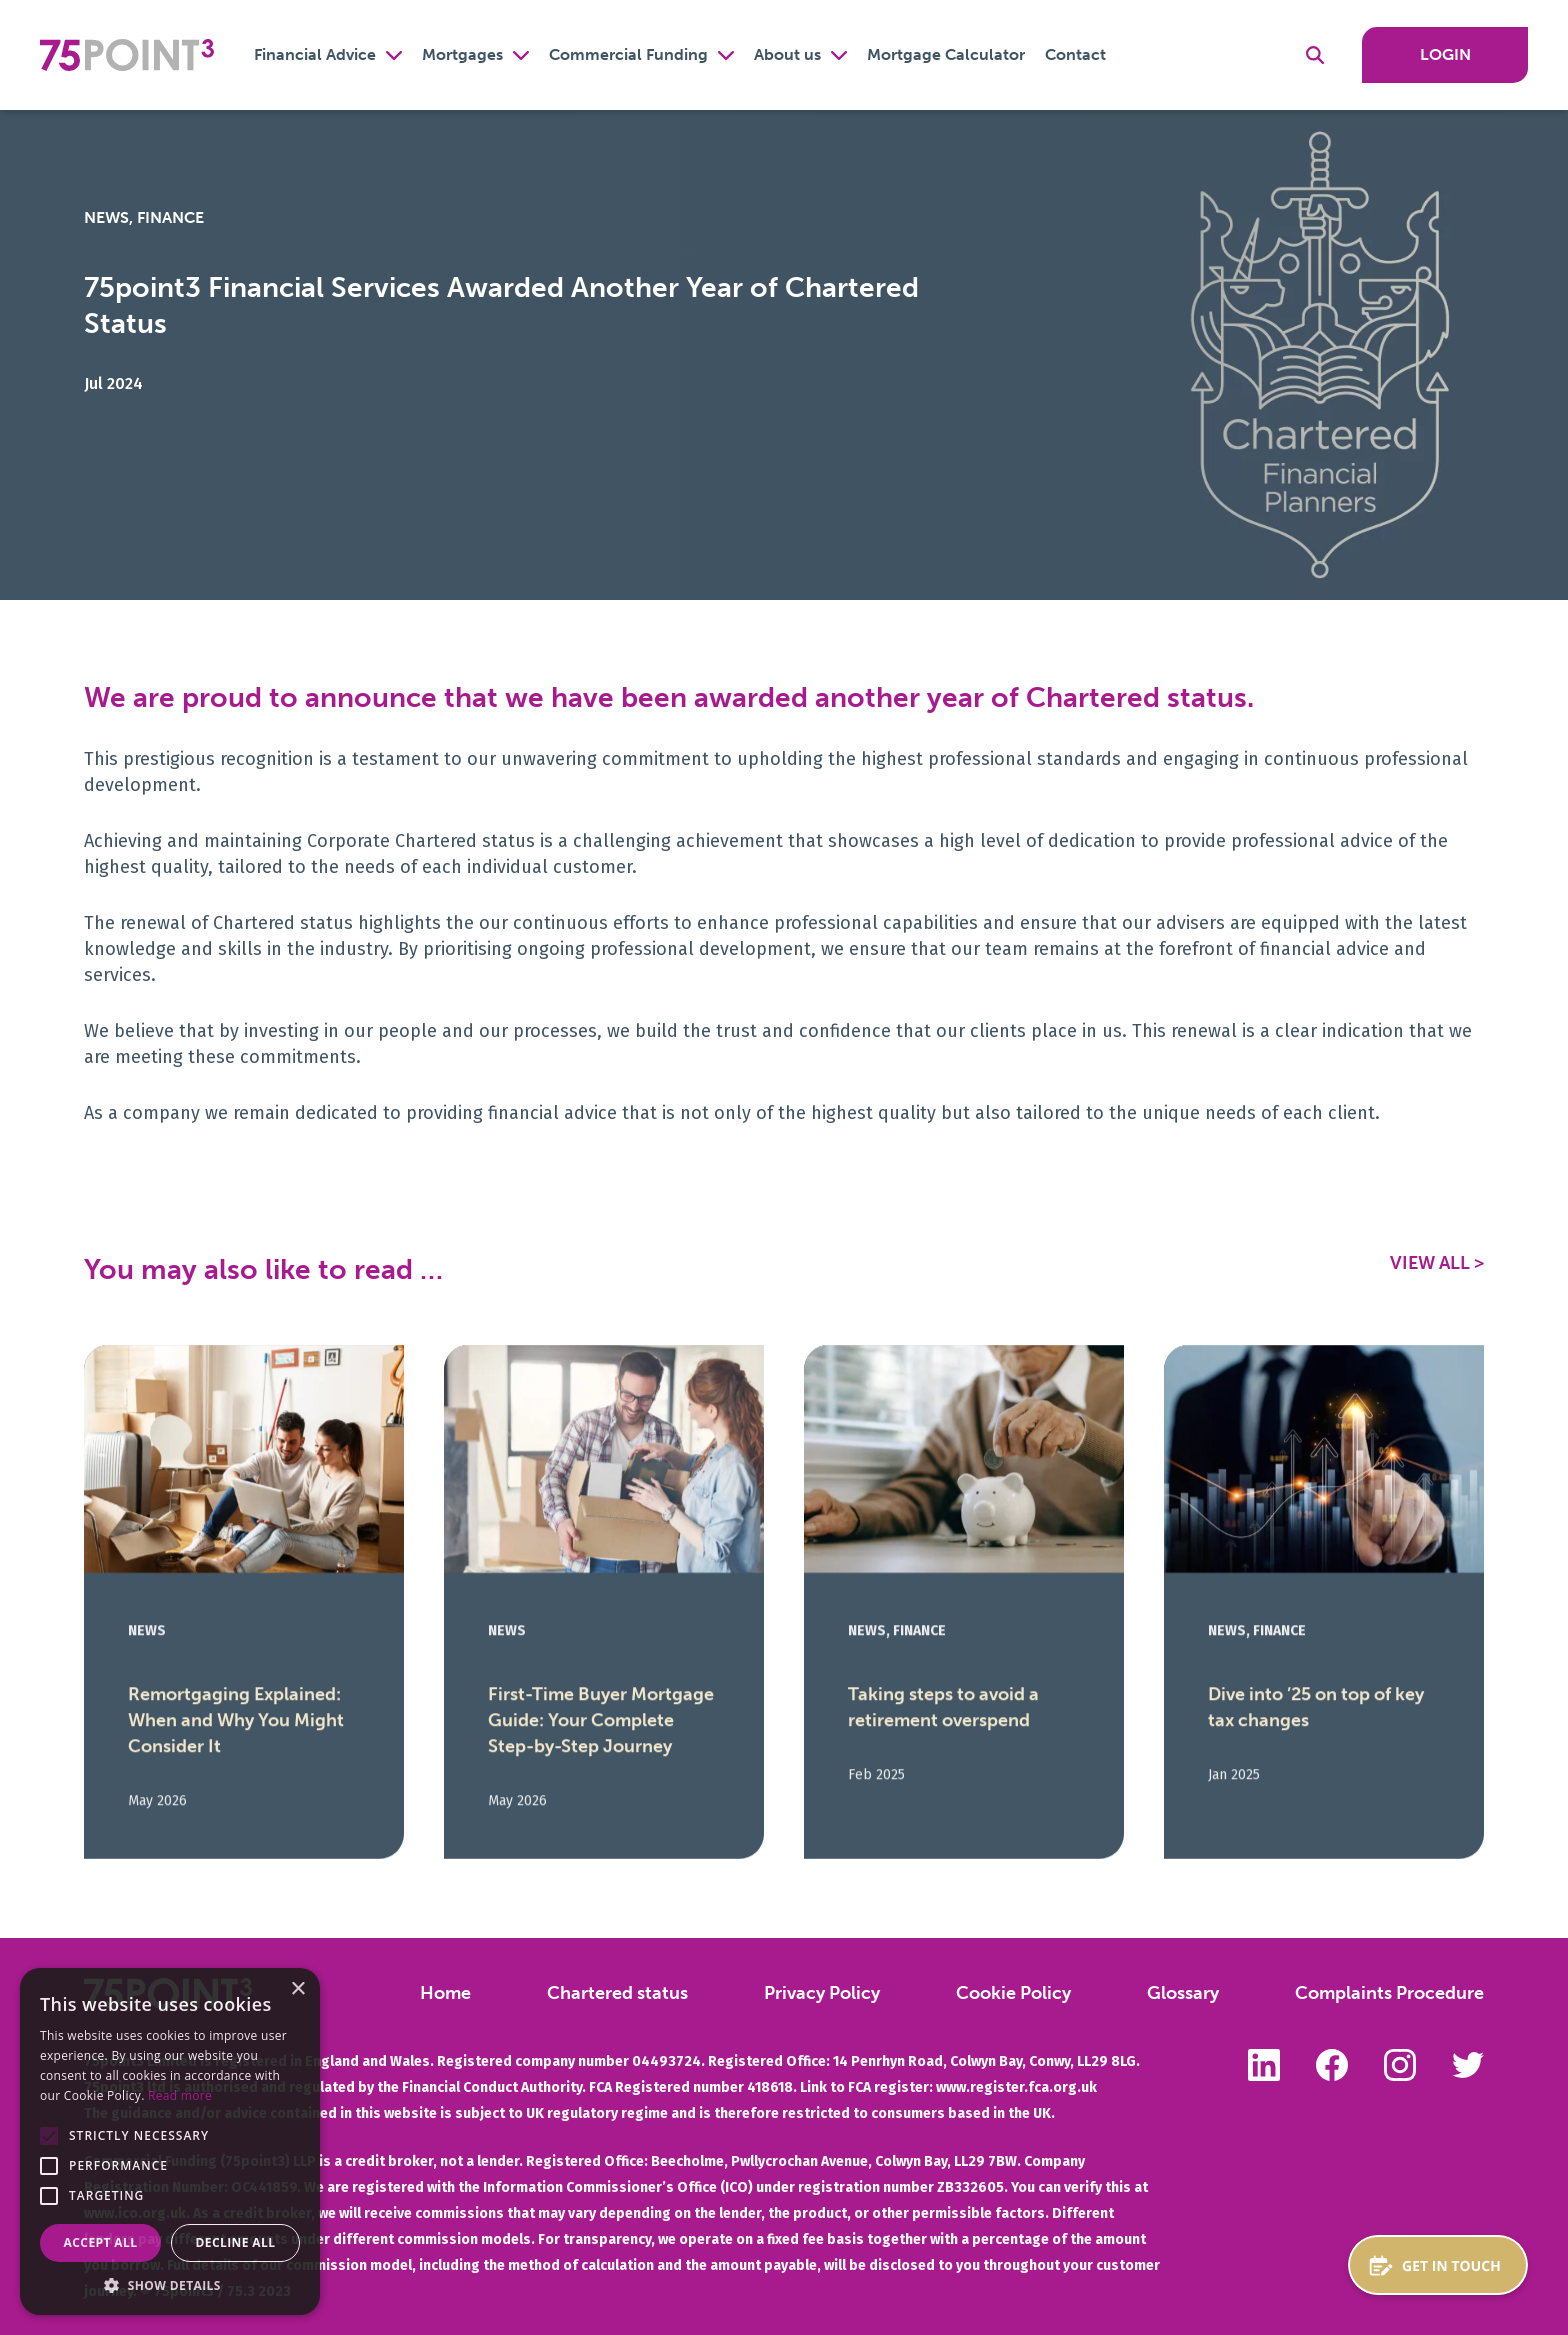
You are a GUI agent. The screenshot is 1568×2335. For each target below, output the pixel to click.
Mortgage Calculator (946, 54)
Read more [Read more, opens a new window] (180, 2095)
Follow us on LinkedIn (1264, 2065)
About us (787, 54)
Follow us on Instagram (1400, 2065)
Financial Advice (315, 54)
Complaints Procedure (1389, 1993)
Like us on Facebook (1332, 2065)
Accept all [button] (101, 2242)
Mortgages (462, 54)
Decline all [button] (236, 2242)
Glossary (1183, 1993)
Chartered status (617, 1993)
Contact (1075, 54)
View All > (1437, 1263)
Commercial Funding (628, 54)
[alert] (170, 2141)
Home (445, 1993)
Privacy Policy (822, 1993)
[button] (49, 2136)
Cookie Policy (1013, 1993)
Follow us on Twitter (1468, 2065)
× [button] (297, 1989)
